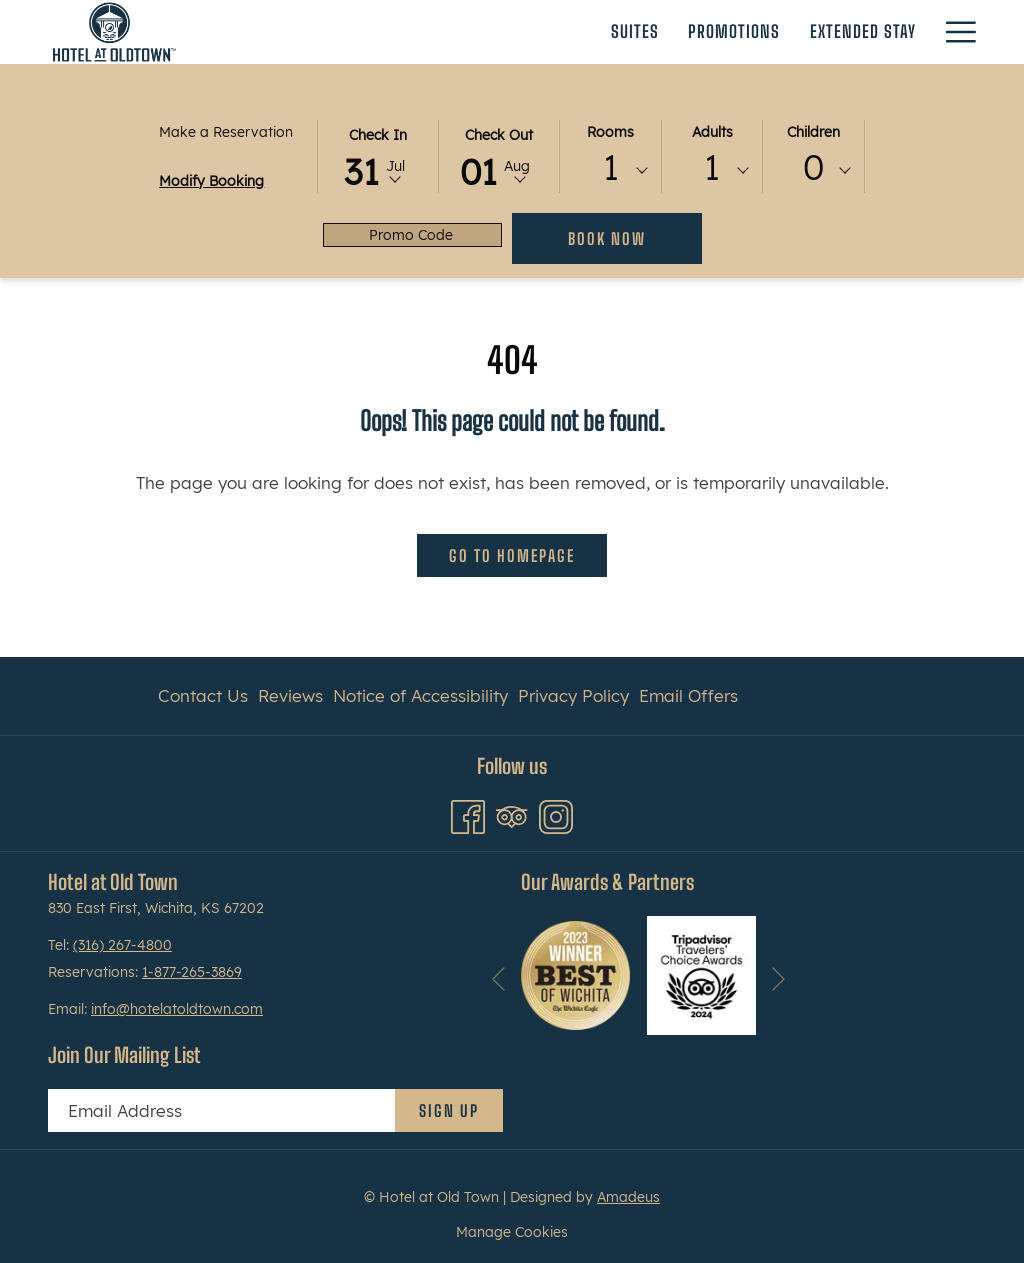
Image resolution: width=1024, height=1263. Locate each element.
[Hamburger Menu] (953, 32)
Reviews (290, 695)
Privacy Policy (573, 695)
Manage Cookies (512, 1232)
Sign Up (449, 1110)
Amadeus (628, 1197)
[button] (378, 155)
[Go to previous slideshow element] (498, 978)
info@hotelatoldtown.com (177, 1009)
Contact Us (203, 695)
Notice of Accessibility (420, 695)
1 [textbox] (611, 167)
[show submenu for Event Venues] (833, 32)
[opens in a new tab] (575, 973)
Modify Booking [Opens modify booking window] (211, 181)
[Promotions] (494, 32)
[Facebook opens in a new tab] (468, 813)
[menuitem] (205, 696)
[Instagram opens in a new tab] (556, 813)
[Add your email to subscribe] (221, 1110)
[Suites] (394, 32)
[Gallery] (887, 32)
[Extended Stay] (623, 32)
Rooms (610, 132)
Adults (712, 132)
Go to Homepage (512, 555)
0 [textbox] (813, 167)
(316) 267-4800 (122, 945)
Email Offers (688, 695)
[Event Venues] (757, 32)
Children (813, 132)
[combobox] (610, 171)
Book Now (607, 238)
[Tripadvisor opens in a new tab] (512, 813)
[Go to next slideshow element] (778, 978)
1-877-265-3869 (192, 972)
